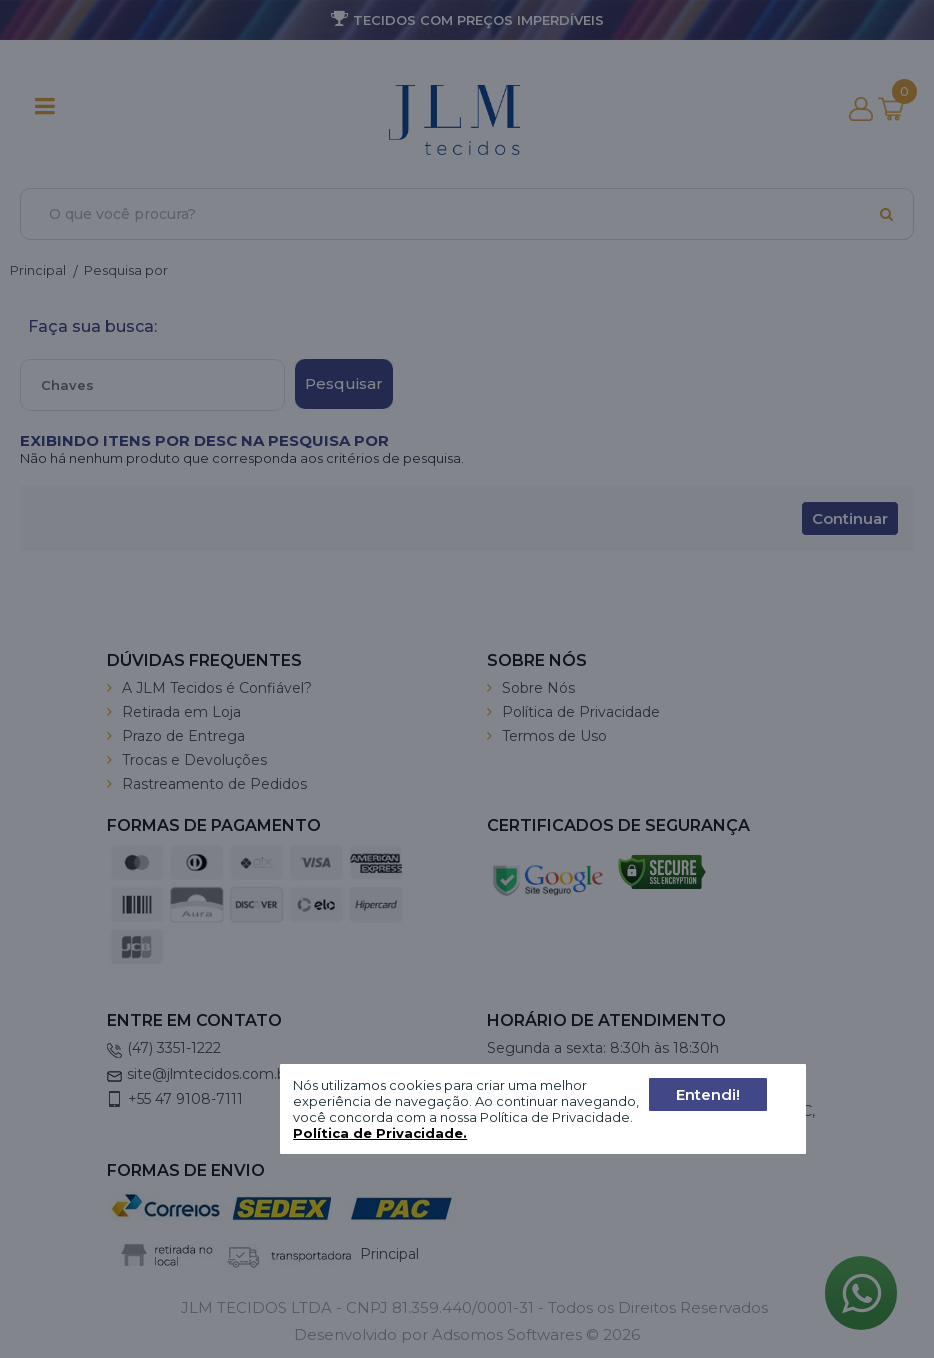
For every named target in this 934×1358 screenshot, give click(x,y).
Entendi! (708, 1094)
